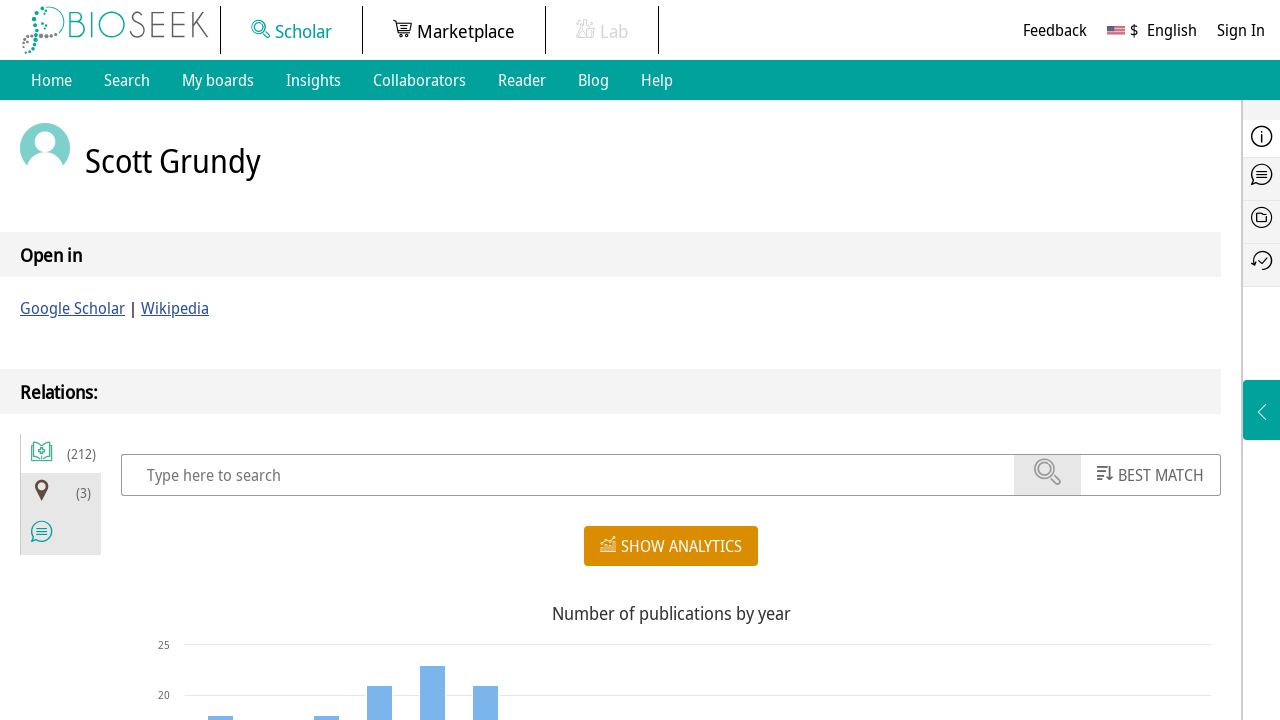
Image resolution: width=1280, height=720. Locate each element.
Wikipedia (175, 308)
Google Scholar (72, 308)
